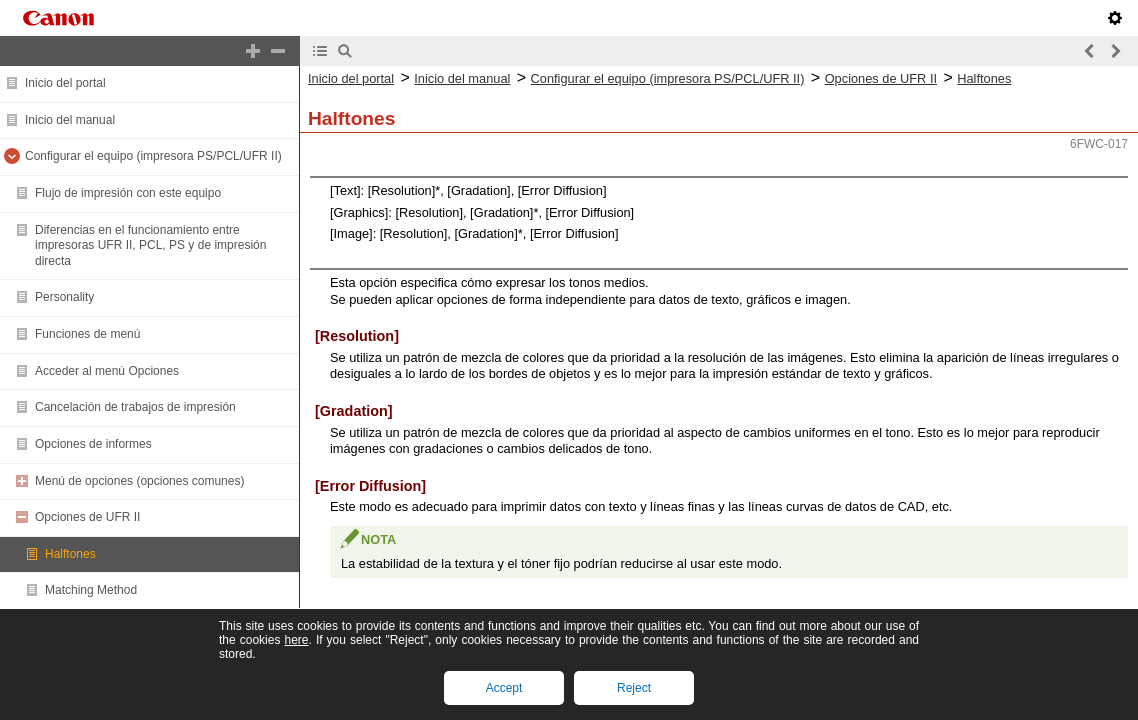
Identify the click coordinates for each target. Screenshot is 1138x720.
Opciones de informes (93, 444)
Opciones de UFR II (87, 517)
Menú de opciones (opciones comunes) (139, 481)
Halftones (70, 554)
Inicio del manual (70, 120)
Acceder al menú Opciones (107, 371)
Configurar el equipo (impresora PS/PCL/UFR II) (153, 156)
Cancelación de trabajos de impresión (135, 407)
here (296, 640)
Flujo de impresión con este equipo (128, 193)
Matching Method (91, 590)
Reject (634, 688)
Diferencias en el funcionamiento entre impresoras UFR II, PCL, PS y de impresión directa (150, 245)
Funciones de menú (87, 334)
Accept (504, 688)
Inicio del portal (65, 83)
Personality (64, 297)
